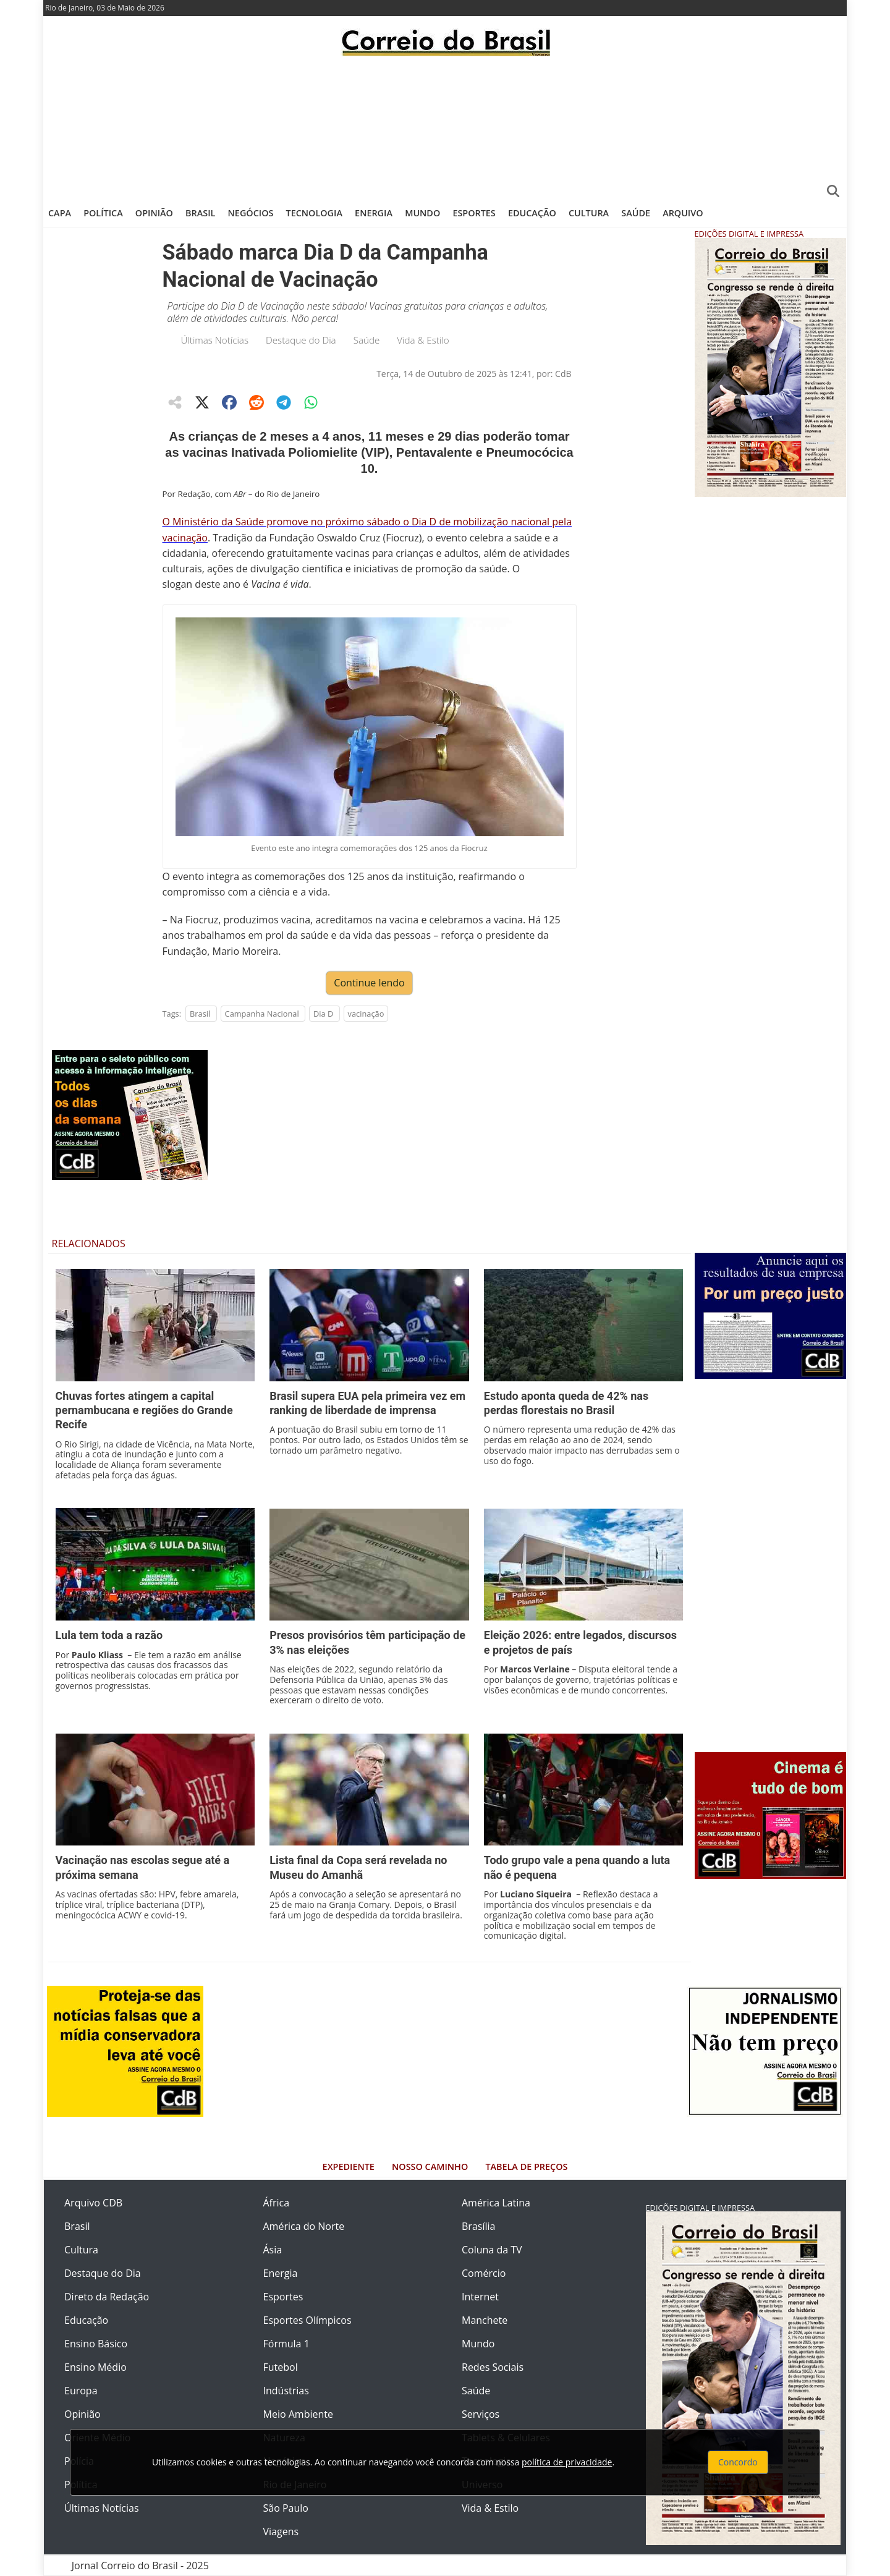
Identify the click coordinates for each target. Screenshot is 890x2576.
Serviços (480, 2414)
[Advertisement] (445, 126)
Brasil (200, 213)
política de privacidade (567, 2462)
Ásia (272, 2249)
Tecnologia (314, 213)
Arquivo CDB (93, 2203)
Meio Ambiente (298, 2414)
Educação (532, 213)
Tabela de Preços (526, 2166)
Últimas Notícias (215, 340)
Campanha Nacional (262, 1013)
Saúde (635, 213)
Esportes (473, 213)
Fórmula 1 (286, 2343)
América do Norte (304, 2226)
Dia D (323, 1013)
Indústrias (286, 2390)
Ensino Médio (95, 2367)
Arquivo (683, 213)
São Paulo (285, 2508)
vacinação (366, 1013)
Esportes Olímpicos (307, 2320)
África (276, 2203)
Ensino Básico (95, 2343)
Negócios (251, 213)
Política (103, 213)
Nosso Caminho (430, 2166)
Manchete (484, 2320)
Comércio (484, 2273)
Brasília (478, 2226)
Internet (480, 2296)
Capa (59, 213)
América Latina (496, 2203)
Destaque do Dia (301, 340)
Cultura (589, 213)
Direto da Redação (106, 2296)
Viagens (281, 2531)
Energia (373, 213)
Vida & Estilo (423, 340)
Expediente (349, 2166)
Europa (81, 2390)
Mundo (422, 213)
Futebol (280, 2367)
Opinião (154, 213)
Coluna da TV (492, 2249)
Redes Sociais (492, 2367)
